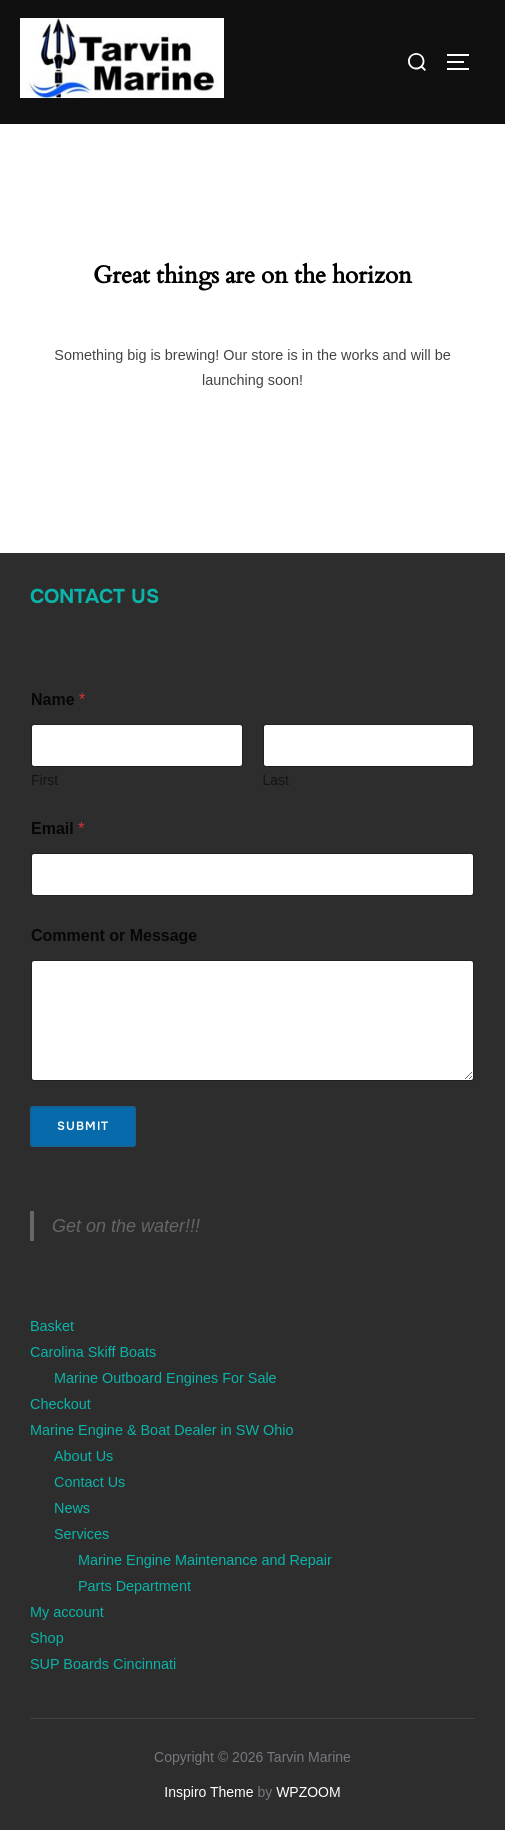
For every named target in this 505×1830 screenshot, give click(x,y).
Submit (83, 1126)
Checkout (60, 1404)
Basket (52, 1326)
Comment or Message (114, 935)
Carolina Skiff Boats (93, 1352)
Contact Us (94, 596)
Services (81, 1534)
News (72, 1508)
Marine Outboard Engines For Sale (165, 1378)
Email (57, 828)
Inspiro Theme (208, 1792)
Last (276, 780)
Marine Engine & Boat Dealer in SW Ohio (161, 1430)
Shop (47, 1638)
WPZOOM (308, 1792)
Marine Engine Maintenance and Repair (205, 1560)
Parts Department (134, 1586)
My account (67, 1612)
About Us (83, 1456)
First (44, 780)
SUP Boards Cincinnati (103, 1664)
